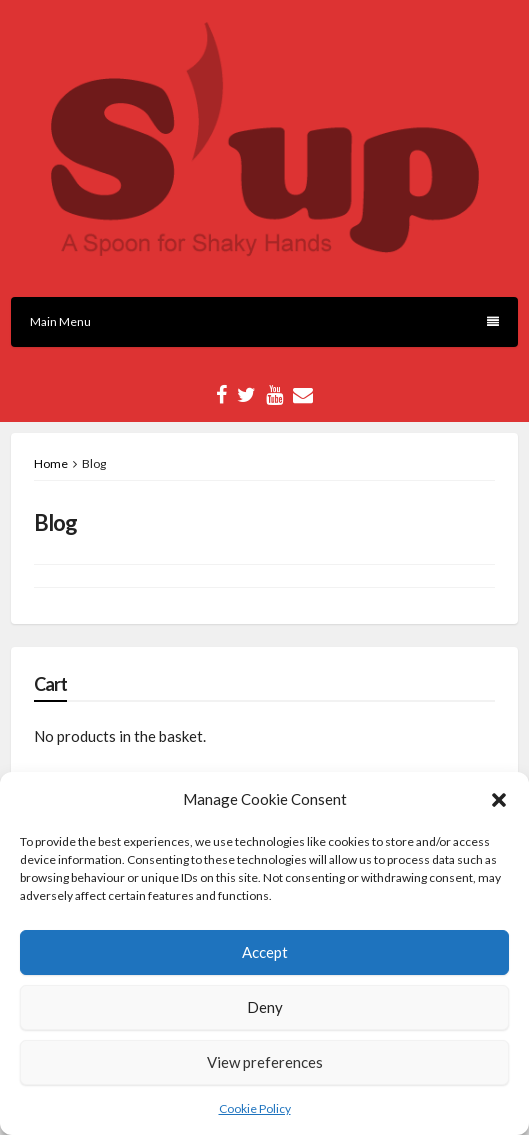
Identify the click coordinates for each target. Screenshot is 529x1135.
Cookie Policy (255, 1108)
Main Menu (264, 321)
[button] (499, 800)
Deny (265, 1007)
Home (51, 463)
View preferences (265, 1062)
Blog (55, 522)
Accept (265, 952)
